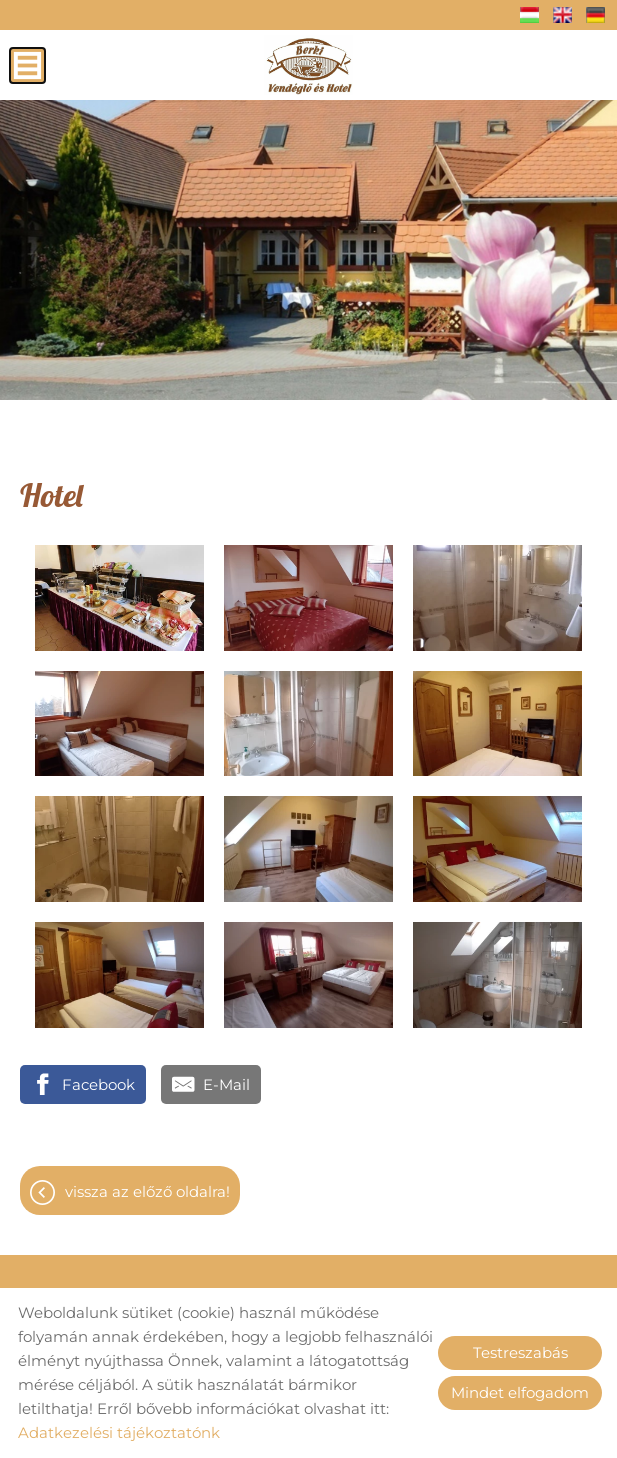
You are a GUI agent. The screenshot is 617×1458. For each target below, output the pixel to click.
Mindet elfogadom (520, 1392)
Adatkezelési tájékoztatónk (119, 1432)
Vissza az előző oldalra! (147, 1191)
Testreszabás (520, 1352)
